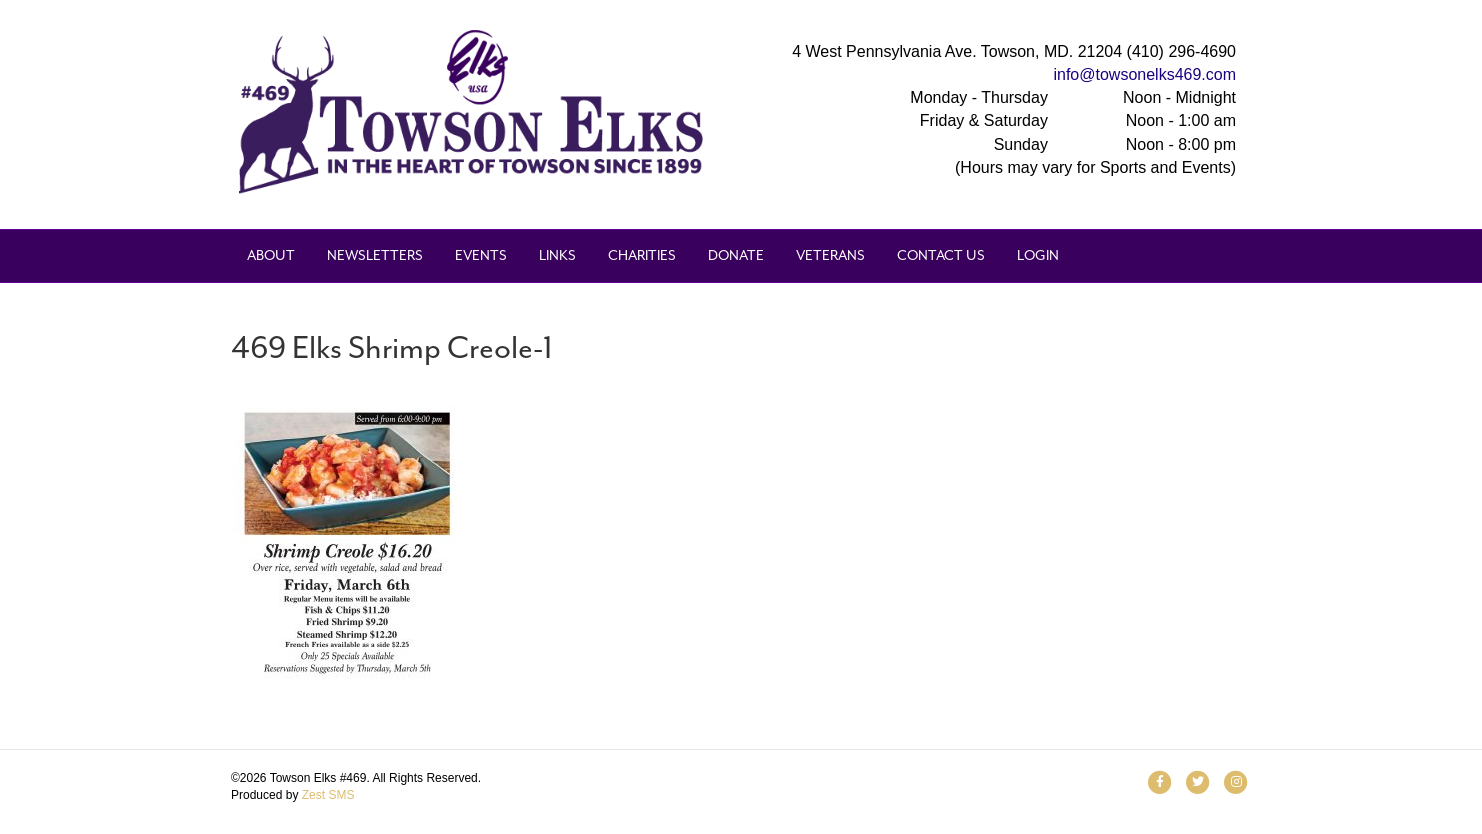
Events (481, 255)
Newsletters (375, 255)
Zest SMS (328, 795)
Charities (642, 255)
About (271, 255)
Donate (736, 255)
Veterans (830, 255)
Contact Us (941, 255)
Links (557, 255)
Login (1038, 255)
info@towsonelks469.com (1144, 74)
